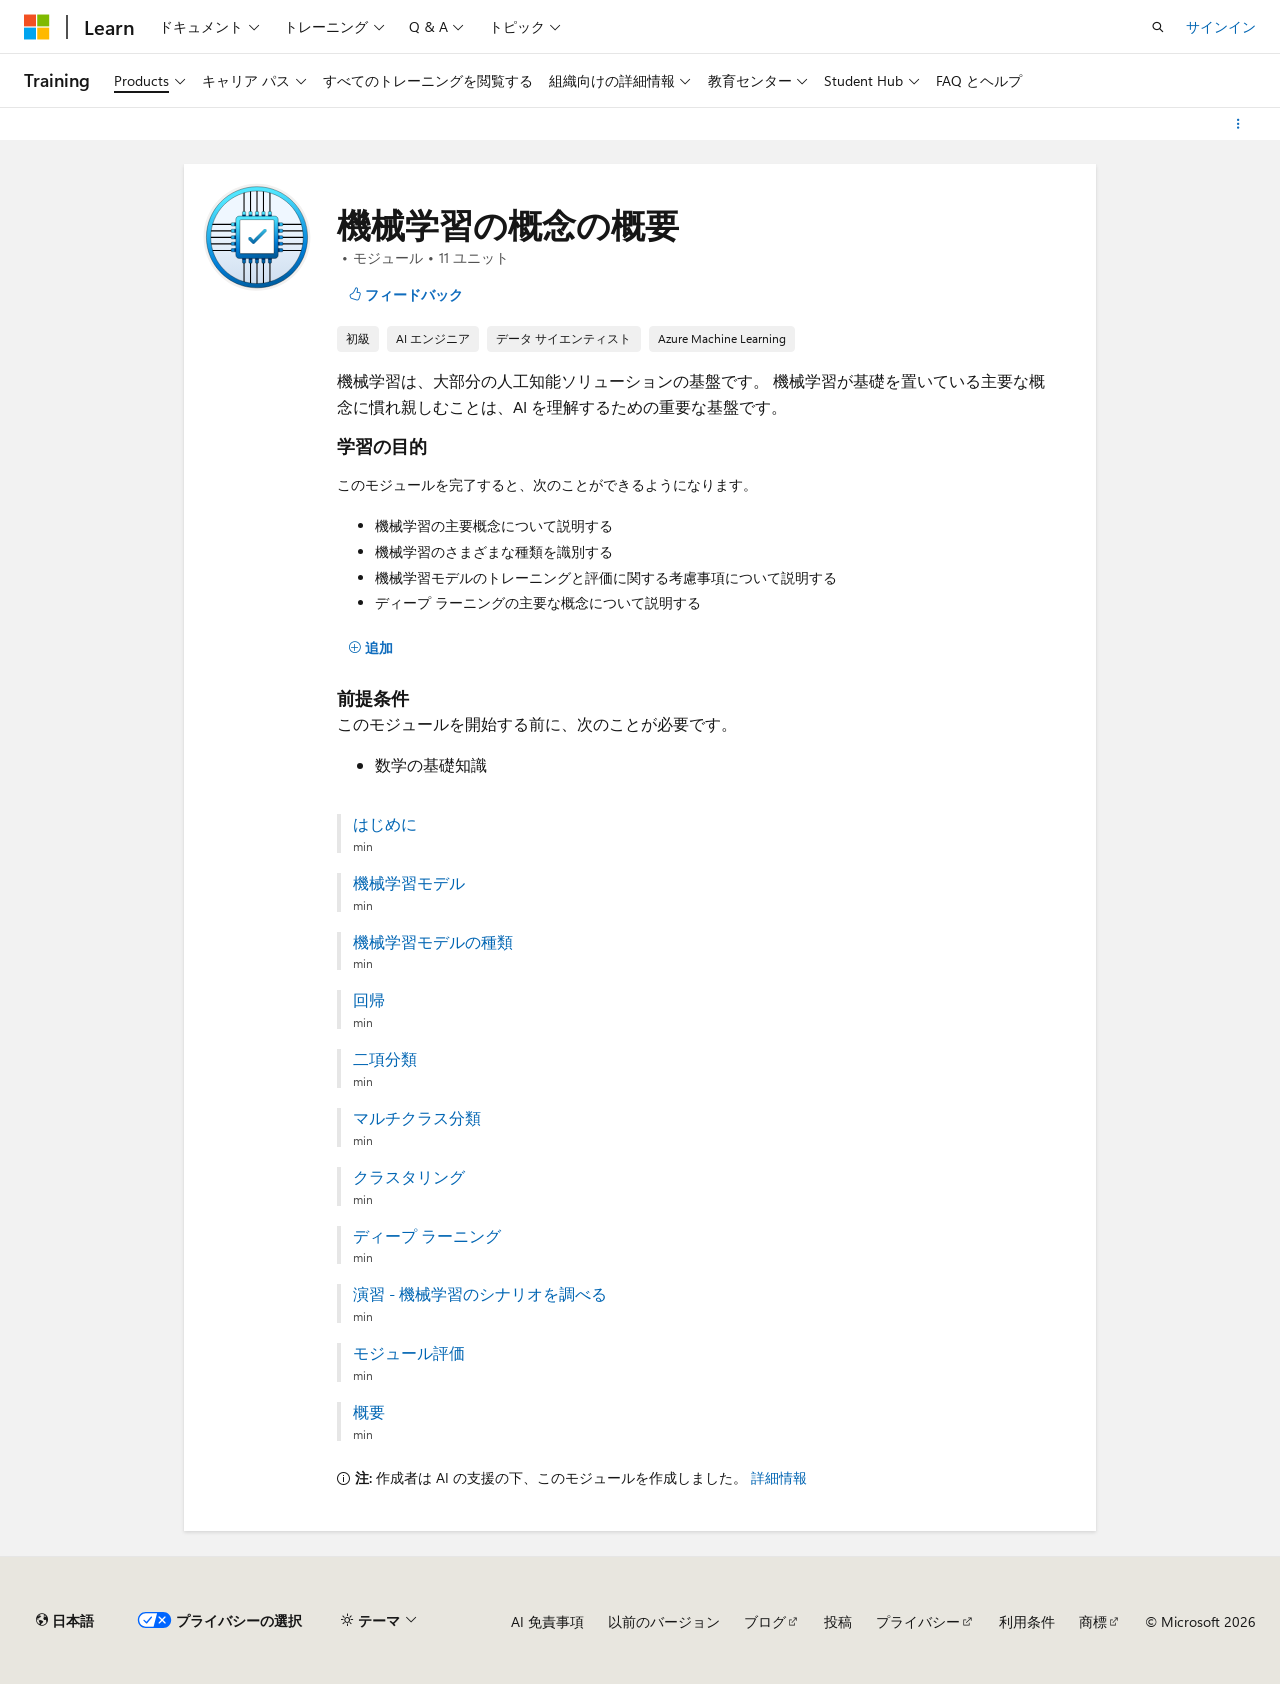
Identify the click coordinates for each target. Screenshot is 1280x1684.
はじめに (385, 824)
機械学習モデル (409, 883)
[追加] (371, 648)
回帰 (369, 1000)
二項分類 (385, 1059)
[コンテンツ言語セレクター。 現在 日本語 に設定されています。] (65, 1621)
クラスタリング (409, 1177)
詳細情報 (779, 1477)
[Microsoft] (37, 27)
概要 (369, 1412)
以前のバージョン (664, 1621)
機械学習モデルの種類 (433, 942)
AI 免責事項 (547, 1621)
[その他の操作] (1238, 124)
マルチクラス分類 (417, 1118)
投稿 (838, 1621)
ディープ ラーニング (427, 1236)
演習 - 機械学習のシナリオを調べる (480, 1294)
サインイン (1221, 26)
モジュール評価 (409, 1353)
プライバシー (918, 1621)
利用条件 (1027, 1621)
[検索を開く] (1158, 27)
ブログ (765, 1621)
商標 (1093, 1621)
